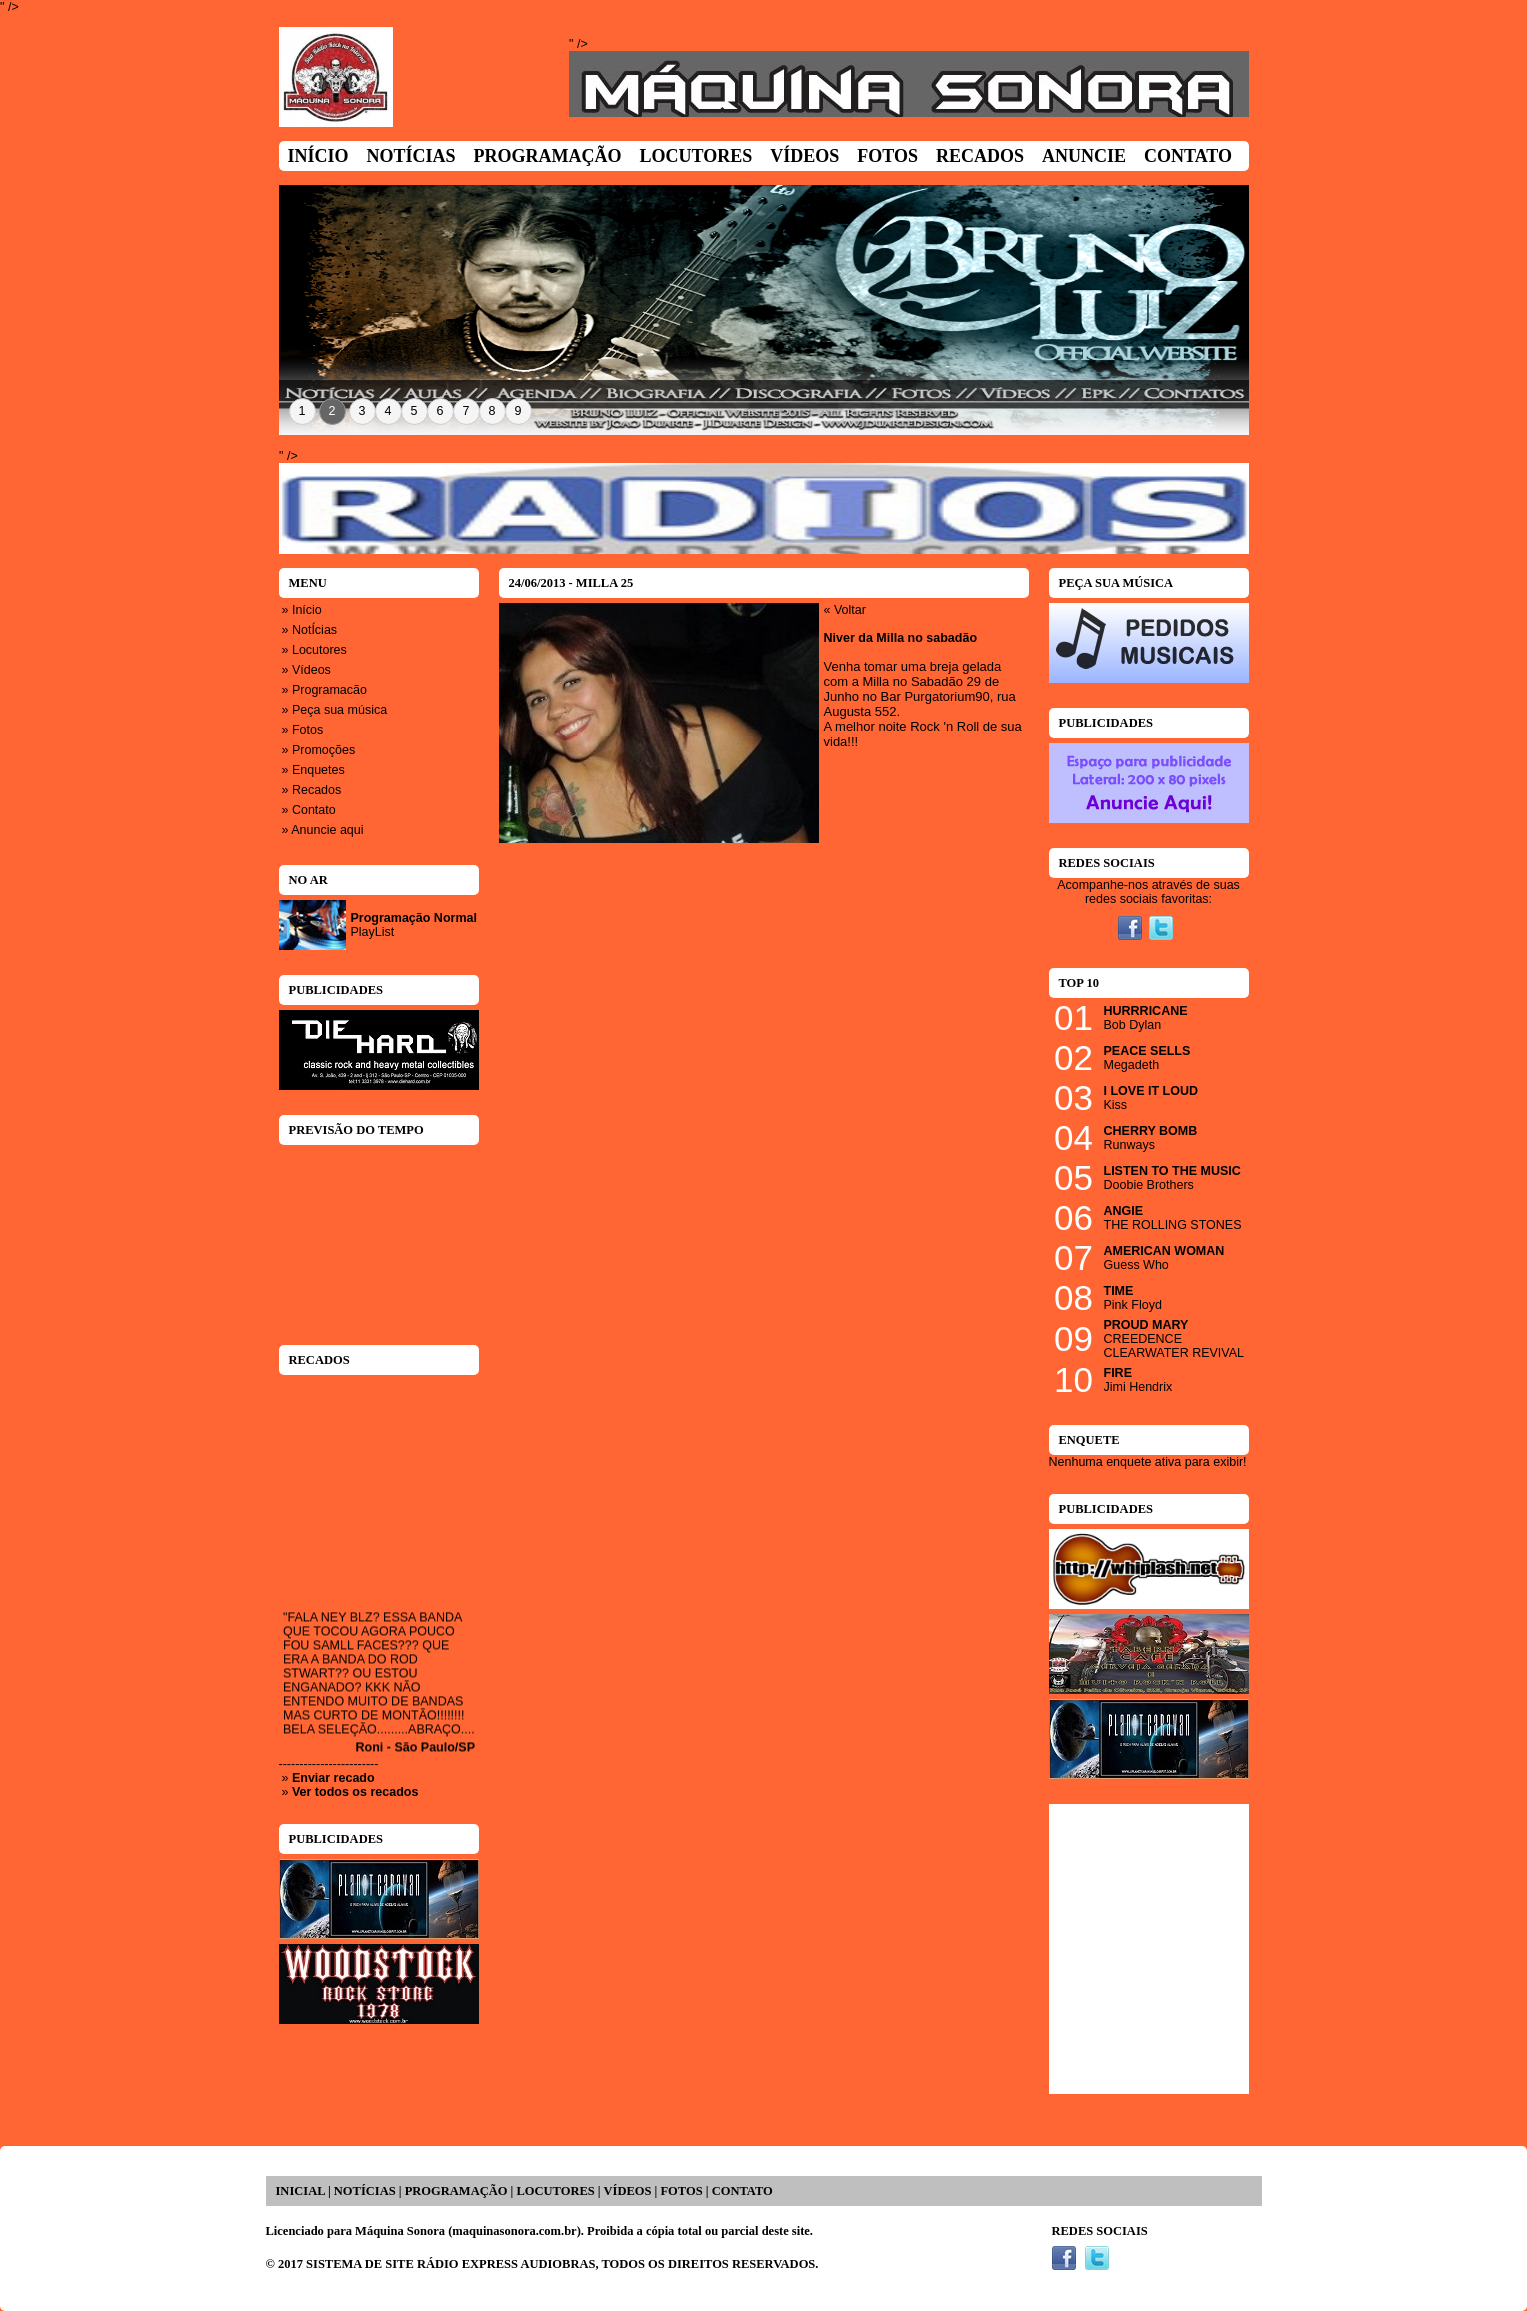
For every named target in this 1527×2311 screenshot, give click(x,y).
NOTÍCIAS (365, 2191)
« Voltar (845, 610)
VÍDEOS (628, 2191)
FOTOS (681, 2191)
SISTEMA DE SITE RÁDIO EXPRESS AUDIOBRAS (450, 2264)
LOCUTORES (555, 2191)
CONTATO (742, 2191)
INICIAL (300, 2191)
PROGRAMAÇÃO (456, 2191)
